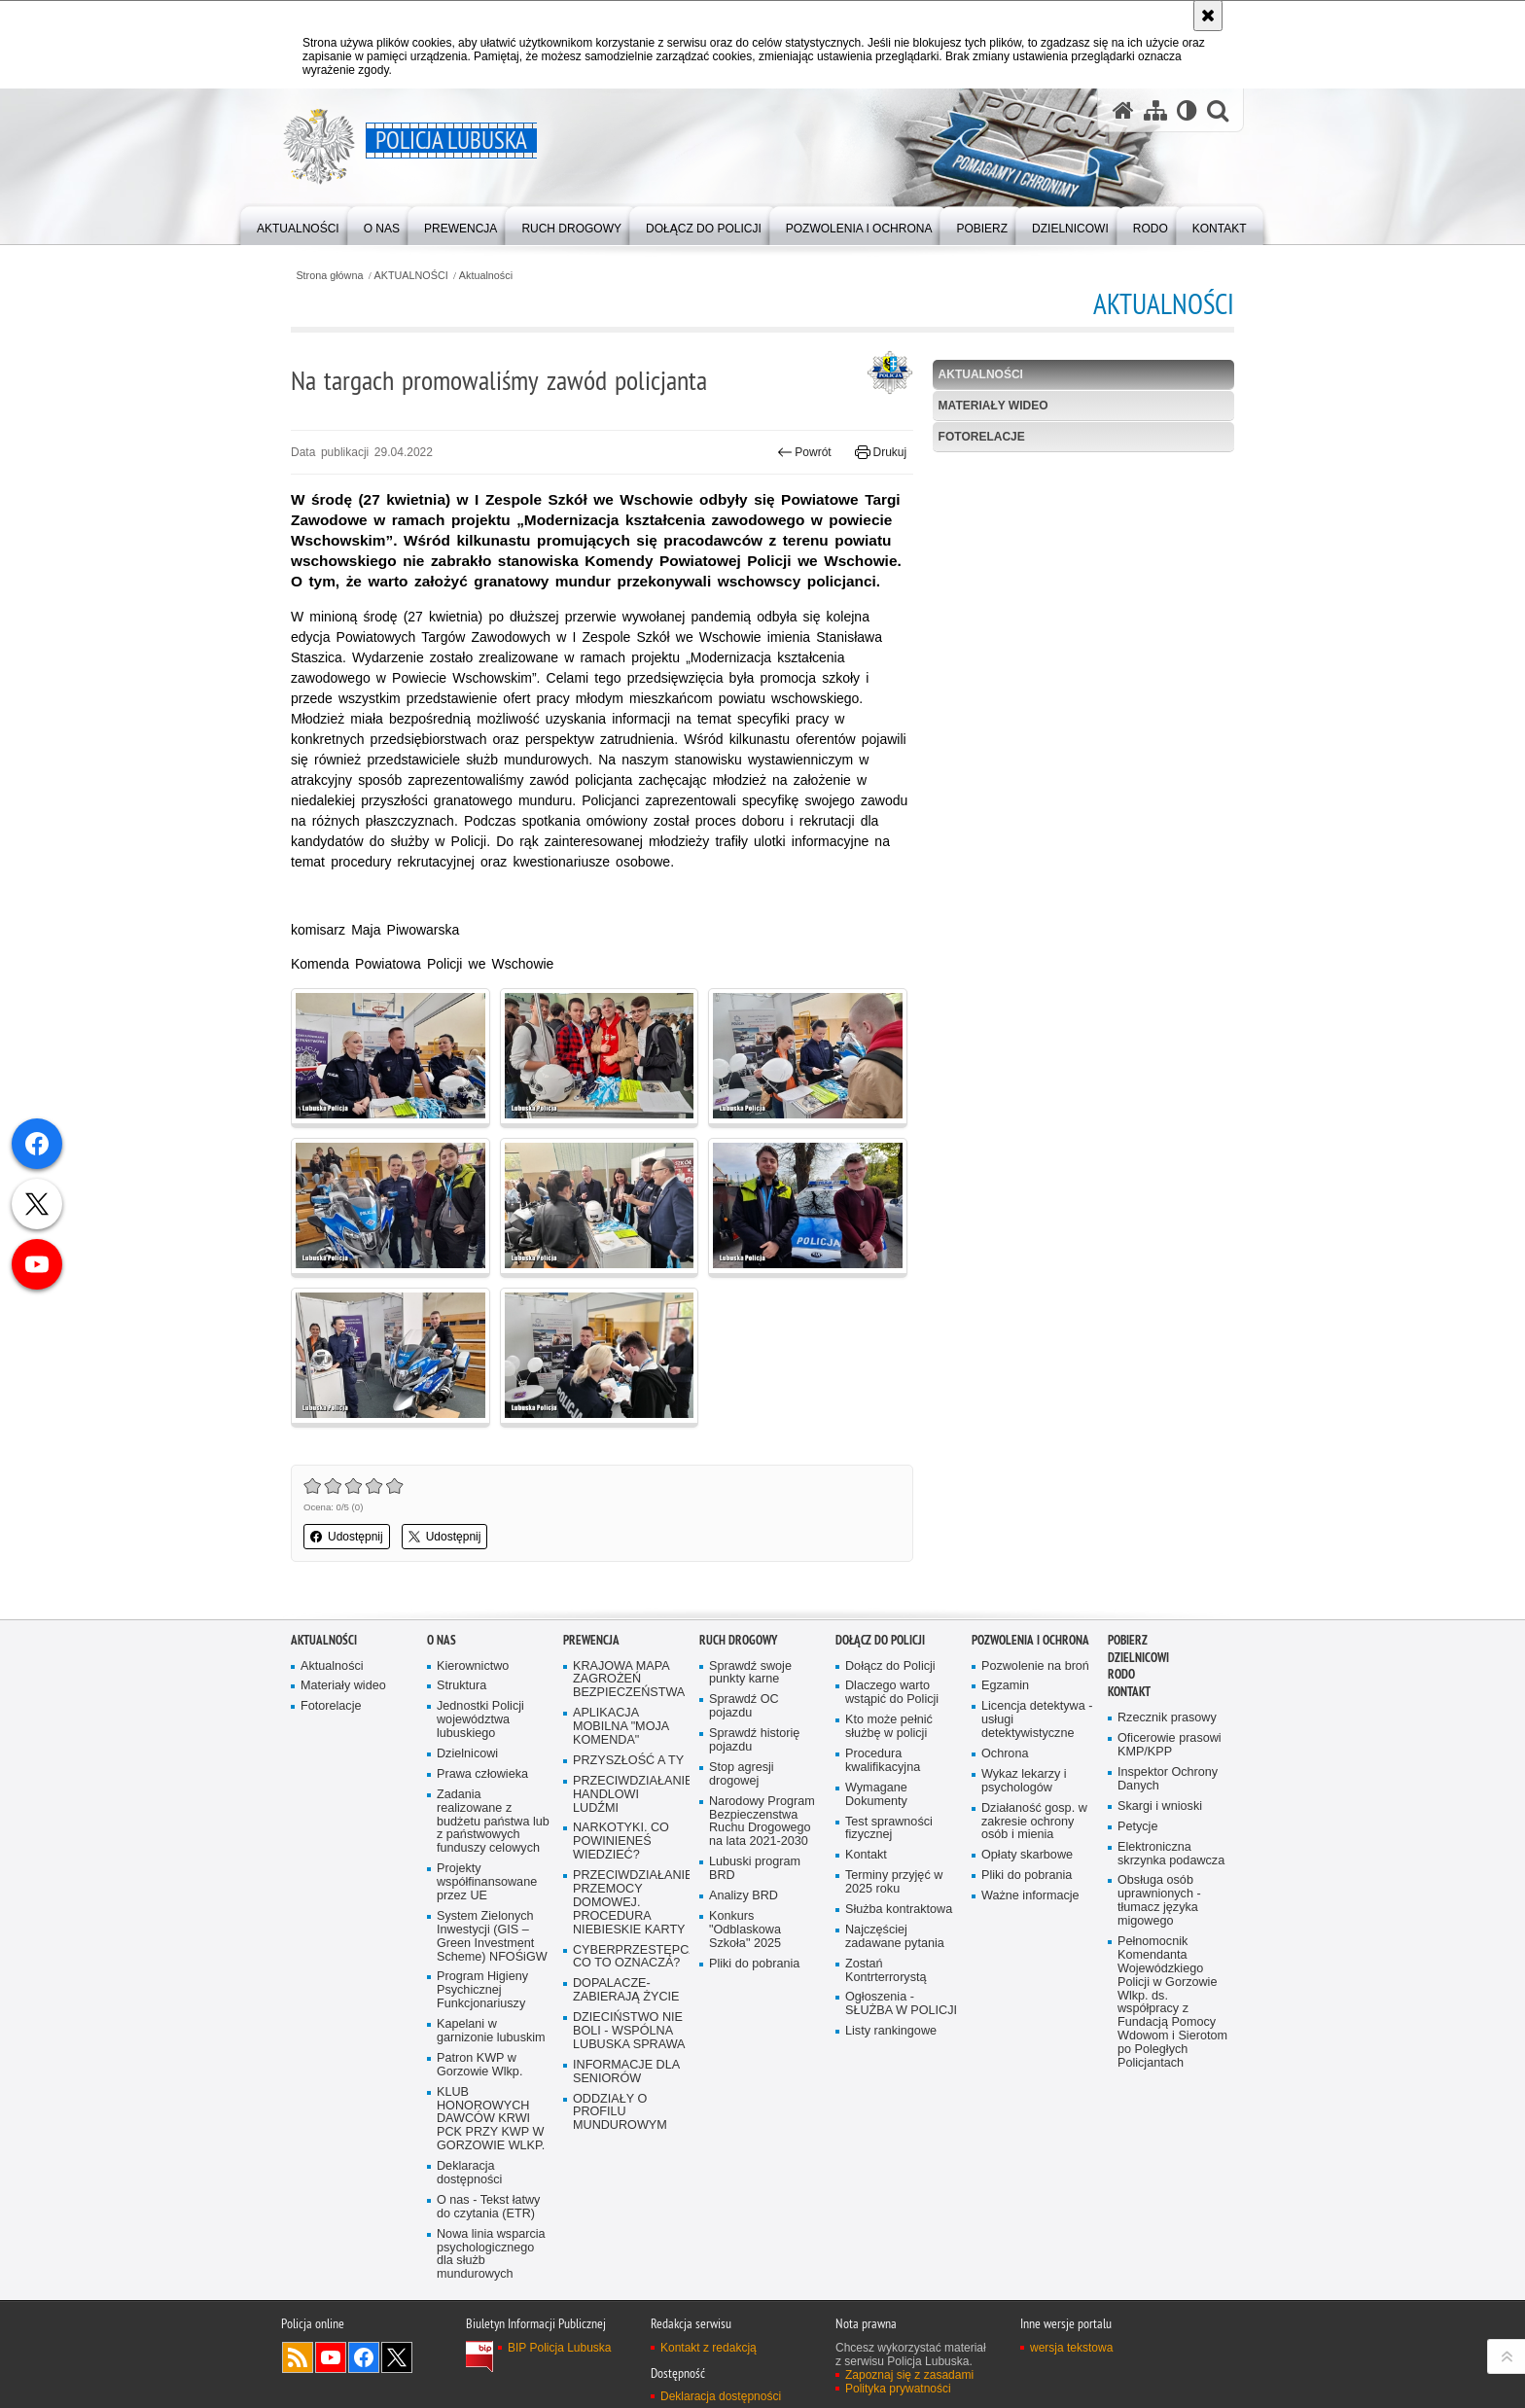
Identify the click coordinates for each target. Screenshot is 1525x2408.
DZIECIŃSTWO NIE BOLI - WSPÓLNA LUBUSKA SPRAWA (629, 2031)
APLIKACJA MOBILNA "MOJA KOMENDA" (621, 1727)
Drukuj (880, 452)
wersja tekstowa (1071, 2348)
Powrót (804, 452)
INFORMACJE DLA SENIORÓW (626, 2072)
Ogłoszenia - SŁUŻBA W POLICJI (901, 2004)
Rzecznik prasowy (1167, 1718)
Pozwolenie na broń (1035, 1666)
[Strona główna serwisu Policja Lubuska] (1123, 110)
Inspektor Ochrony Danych (1167, 1779)
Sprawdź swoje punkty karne (750, 1673)
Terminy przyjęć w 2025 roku (893, 1882)
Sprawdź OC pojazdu (744, 1706)
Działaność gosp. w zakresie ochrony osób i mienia (1034, 1822)
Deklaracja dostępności (469, 2173)
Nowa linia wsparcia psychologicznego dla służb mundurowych (491, 2255)
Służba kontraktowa (898, 1909)
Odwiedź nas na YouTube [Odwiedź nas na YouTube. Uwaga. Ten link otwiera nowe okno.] (330, 2357)
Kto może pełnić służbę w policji (889, 1727)
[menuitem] (298, 224)
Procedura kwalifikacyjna (882, 1761)
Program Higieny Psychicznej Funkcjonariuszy (482, 1990)
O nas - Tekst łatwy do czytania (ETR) (488, 2207)
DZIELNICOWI (1138, 1657)
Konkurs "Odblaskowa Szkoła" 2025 (745, 1930)
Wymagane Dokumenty (876, 1795)
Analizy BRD (743, 1896)
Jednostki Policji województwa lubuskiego (480, 1720)
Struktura (461, 1686)
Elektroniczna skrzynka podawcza (1170, 1854)
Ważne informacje (1030, 1896)
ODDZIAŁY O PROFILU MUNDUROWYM (620, 2113)
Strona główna (329, 275)
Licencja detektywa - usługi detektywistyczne (1036, 1720)
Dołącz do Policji (880, 1640)
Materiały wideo (993, 405)
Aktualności (486, 275)
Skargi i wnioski (1159, 1806)
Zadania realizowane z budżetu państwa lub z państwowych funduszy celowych (493, 1822)
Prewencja (591, 1640)
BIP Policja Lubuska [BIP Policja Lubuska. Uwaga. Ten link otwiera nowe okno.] (560, 2348)
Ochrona (1004, 1754)
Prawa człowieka (482, 1774)
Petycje (1137, 1827)
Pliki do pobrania (754, 1964)
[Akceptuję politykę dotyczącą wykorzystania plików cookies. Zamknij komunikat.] (1208, 15)
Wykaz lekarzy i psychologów (1024, 1781)
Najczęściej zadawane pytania (894, 1937)
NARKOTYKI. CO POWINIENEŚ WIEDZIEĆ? (621, 1841)
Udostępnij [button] (346, 1536)
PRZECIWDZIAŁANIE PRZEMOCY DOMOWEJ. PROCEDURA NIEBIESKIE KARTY (629, 1902)
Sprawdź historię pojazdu (754, 1740)
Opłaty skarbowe (1027, 1855)
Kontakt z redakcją (708, 2348)
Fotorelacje (982, 436)
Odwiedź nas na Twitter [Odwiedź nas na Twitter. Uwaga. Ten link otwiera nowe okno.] (396, 2357)
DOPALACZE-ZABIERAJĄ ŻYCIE (626, 1990)
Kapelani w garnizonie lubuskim (491, 2031)
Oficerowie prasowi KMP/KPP (1169, 1745)
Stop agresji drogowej (741, 1774)
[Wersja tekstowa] (1187, 110)
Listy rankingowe (891, 2031)
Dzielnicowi (467, 1754)
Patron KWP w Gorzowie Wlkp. (479, 2065)
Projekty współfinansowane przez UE (487, 1882)
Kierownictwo (473, 1666)
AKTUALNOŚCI (411, 275)
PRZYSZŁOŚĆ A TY (628, 1760)
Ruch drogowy (738, 1640)
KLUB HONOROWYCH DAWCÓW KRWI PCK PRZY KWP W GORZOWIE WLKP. (491, 2119)
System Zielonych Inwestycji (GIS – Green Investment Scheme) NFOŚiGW (492, 1937)
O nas (441, 1640)
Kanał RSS (297, 2357)
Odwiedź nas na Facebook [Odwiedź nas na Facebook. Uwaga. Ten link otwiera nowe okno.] (363, 2357)
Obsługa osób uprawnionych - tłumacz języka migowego (1159, 1901)
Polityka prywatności (898, 2388)
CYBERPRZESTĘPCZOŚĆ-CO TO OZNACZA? (629, 1957)
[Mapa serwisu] (1155, 110)
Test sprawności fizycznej (889, 1829)
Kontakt (866, 1855)
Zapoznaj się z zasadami (909, 2375)
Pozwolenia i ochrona (1030, 1640)
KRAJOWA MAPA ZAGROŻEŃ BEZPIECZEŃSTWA (629, 1680)
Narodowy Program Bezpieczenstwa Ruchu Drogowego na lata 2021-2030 (762, 1822)
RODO (1121, 1674)
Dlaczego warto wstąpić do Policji (892, 1693)
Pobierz (1128, 1640)
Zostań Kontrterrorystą (886, 1971)
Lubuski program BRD (754, 1869)
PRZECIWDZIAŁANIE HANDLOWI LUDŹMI (629, 1795)
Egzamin (1005, 1686)
